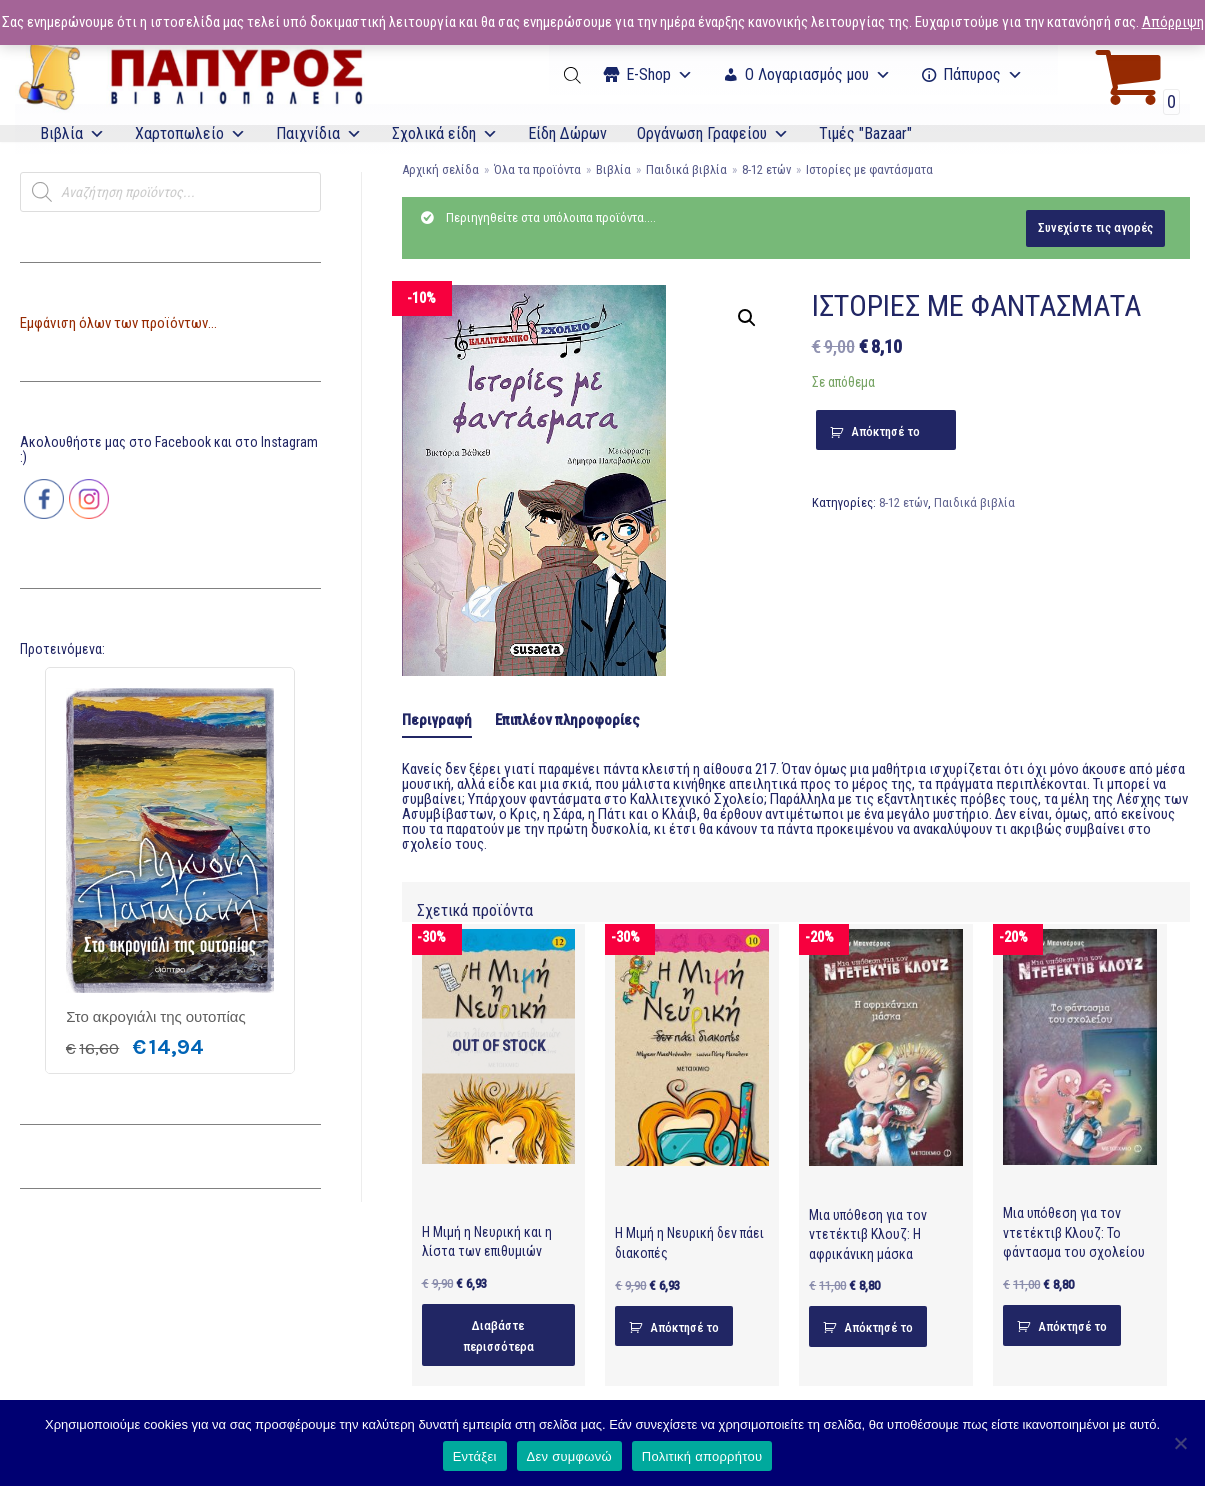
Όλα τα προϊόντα (537, 169)
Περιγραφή (437, 720)
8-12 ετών (766, 169)
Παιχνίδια (319, 133)
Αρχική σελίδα (440, 169)
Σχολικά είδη (445, 133)
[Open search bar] (574, 75)
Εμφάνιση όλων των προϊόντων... (118, 323)
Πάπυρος (983, 74)
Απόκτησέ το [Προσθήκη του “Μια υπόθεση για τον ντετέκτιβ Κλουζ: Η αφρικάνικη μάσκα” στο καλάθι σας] (878, 1327)
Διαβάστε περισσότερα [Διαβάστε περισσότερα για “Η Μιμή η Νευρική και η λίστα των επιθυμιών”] (498, 1336)
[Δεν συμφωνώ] (1180, 1443)
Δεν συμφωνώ (569, 1456)
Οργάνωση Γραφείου (713, 133)
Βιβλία (72, 133)
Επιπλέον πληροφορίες (567, 720)
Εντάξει (475, 1456)
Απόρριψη (1173, 22)
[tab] (437, 722)
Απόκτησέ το (885, 431)
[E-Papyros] (190, 75)
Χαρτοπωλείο (190, 133)
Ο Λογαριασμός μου (818, 74)
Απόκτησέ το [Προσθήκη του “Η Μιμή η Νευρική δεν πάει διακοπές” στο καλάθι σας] (684, 1327)
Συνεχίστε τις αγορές (1095, 227)
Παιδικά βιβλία (686, 169)
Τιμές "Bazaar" (865, 133)
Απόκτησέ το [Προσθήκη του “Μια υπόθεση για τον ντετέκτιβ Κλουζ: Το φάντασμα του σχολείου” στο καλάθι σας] (1072, 1326)
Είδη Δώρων (567, 133)
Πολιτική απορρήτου (702, 1456)
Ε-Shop (659, 74)
